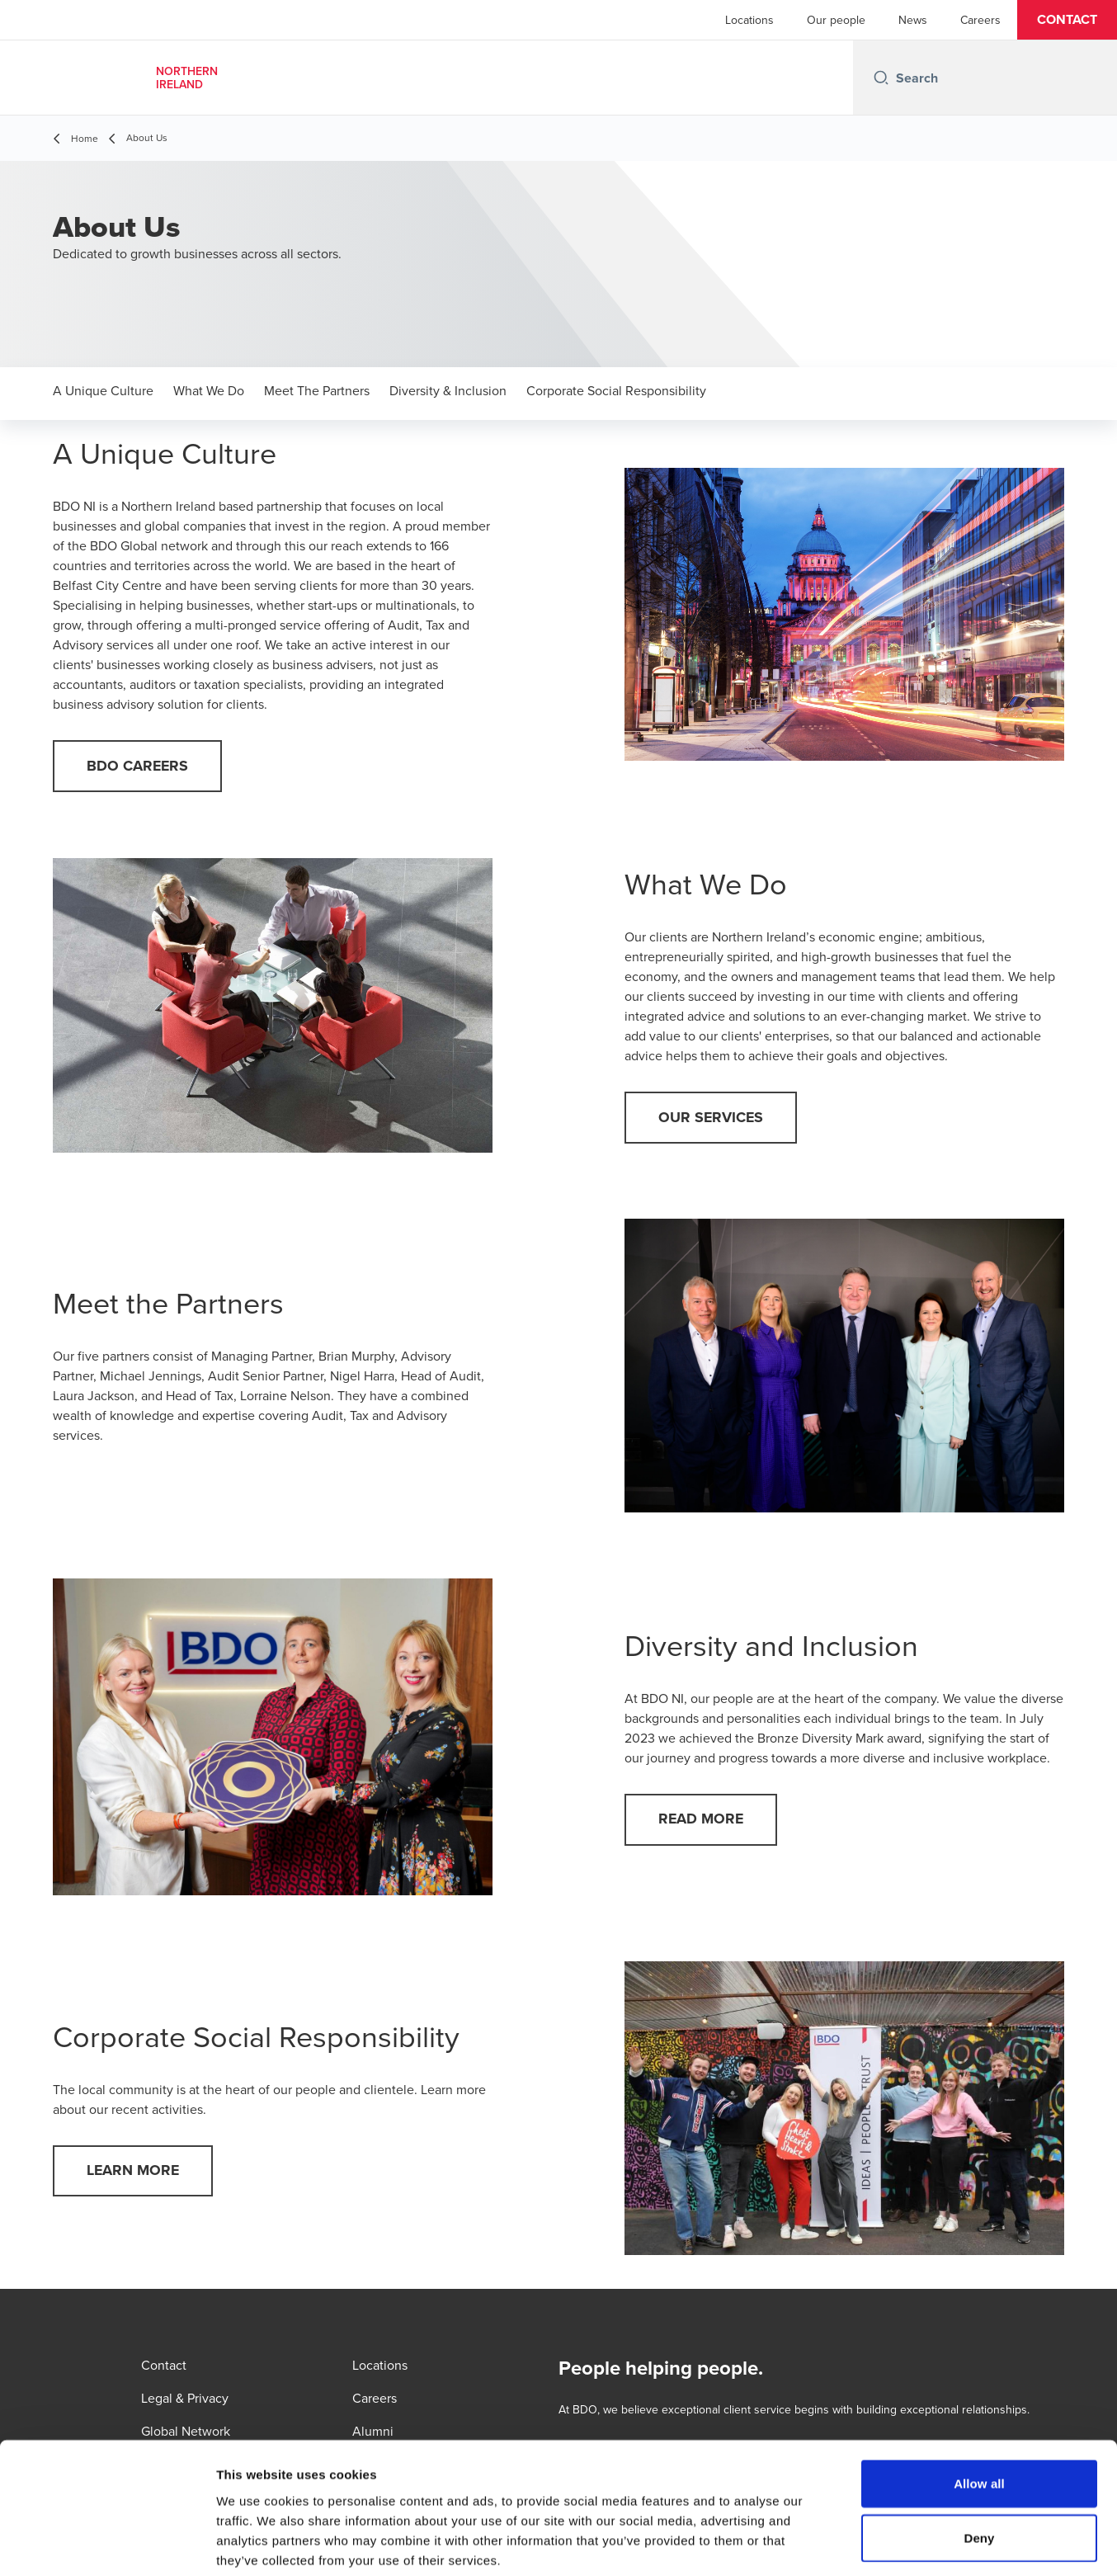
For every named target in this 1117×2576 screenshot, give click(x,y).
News (912, 20)
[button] (1067, 20)
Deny (979, 2455)
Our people (836, 20)
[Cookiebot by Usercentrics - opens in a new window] (107, 2543)
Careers (980, 20)
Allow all (979, 2401)
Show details (865, 2543)
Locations (749, 20)
